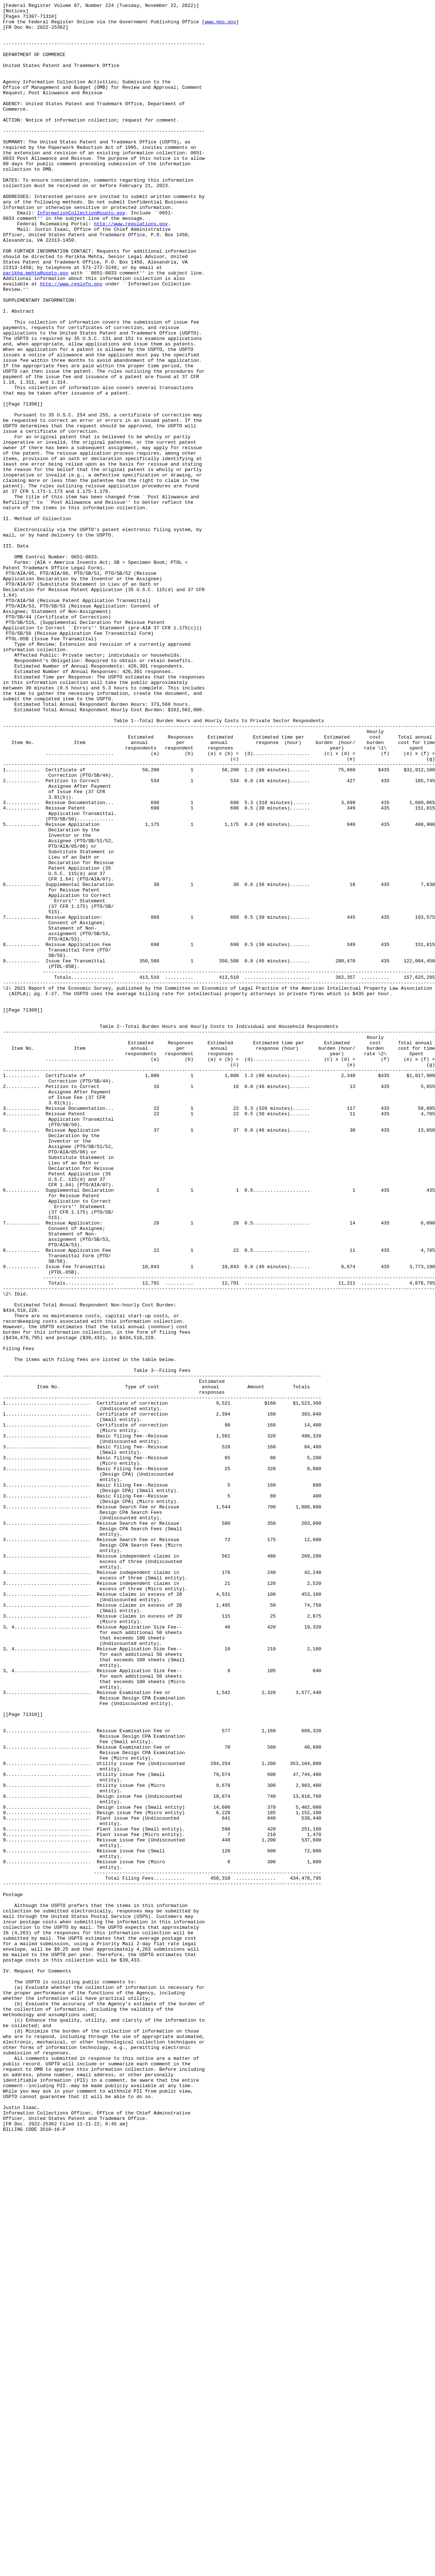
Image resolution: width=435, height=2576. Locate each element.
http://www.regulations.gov (131, 268)
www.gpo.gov (220, 26)
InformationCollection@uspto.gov (81, 255)
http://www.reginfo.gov (71, 340)
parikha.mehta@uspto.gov (35, 327)
